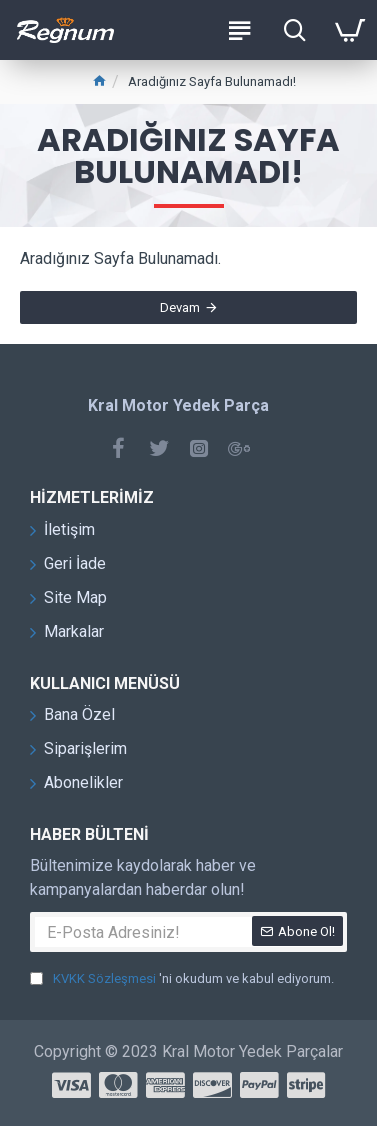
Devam (180, 307)
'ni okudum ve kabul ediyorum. (182, 979)
